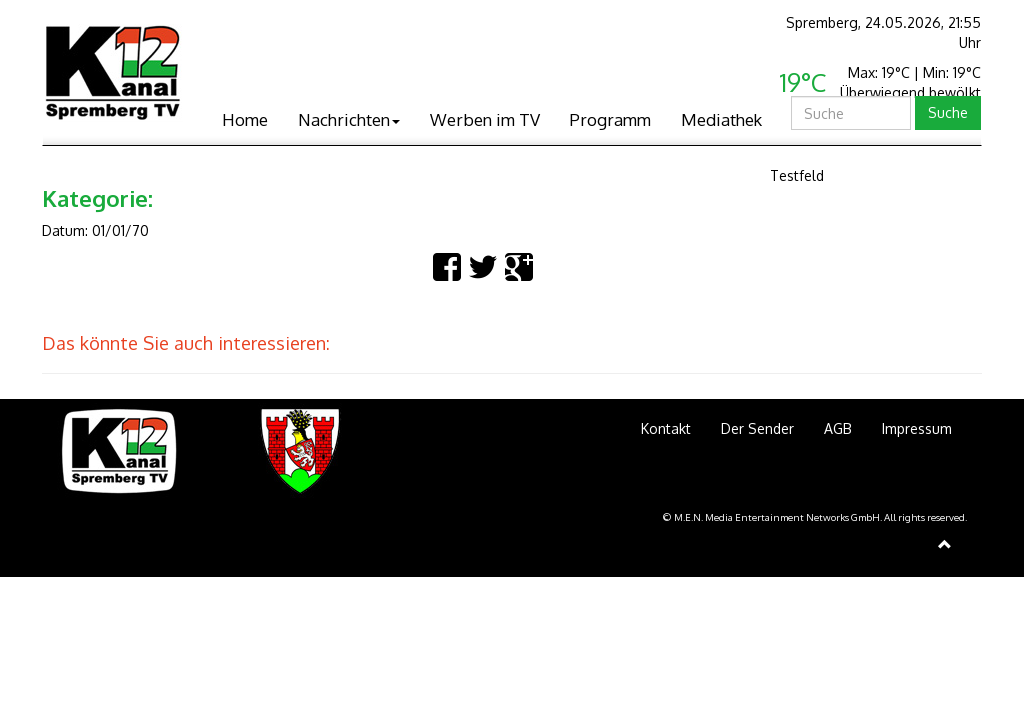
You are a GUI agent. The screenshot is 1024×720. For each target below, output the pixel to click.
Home (245, 119)
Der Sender (757, 428)
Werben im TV (485, 119)
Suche (948, 112)
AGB (838, 428)
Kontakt (666, 428)
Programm (610, 119)
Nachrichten (349, 119)
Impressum (917, 428)
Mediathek (721, 119)
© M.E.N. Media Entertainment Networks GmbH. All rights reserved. (815, 517)
